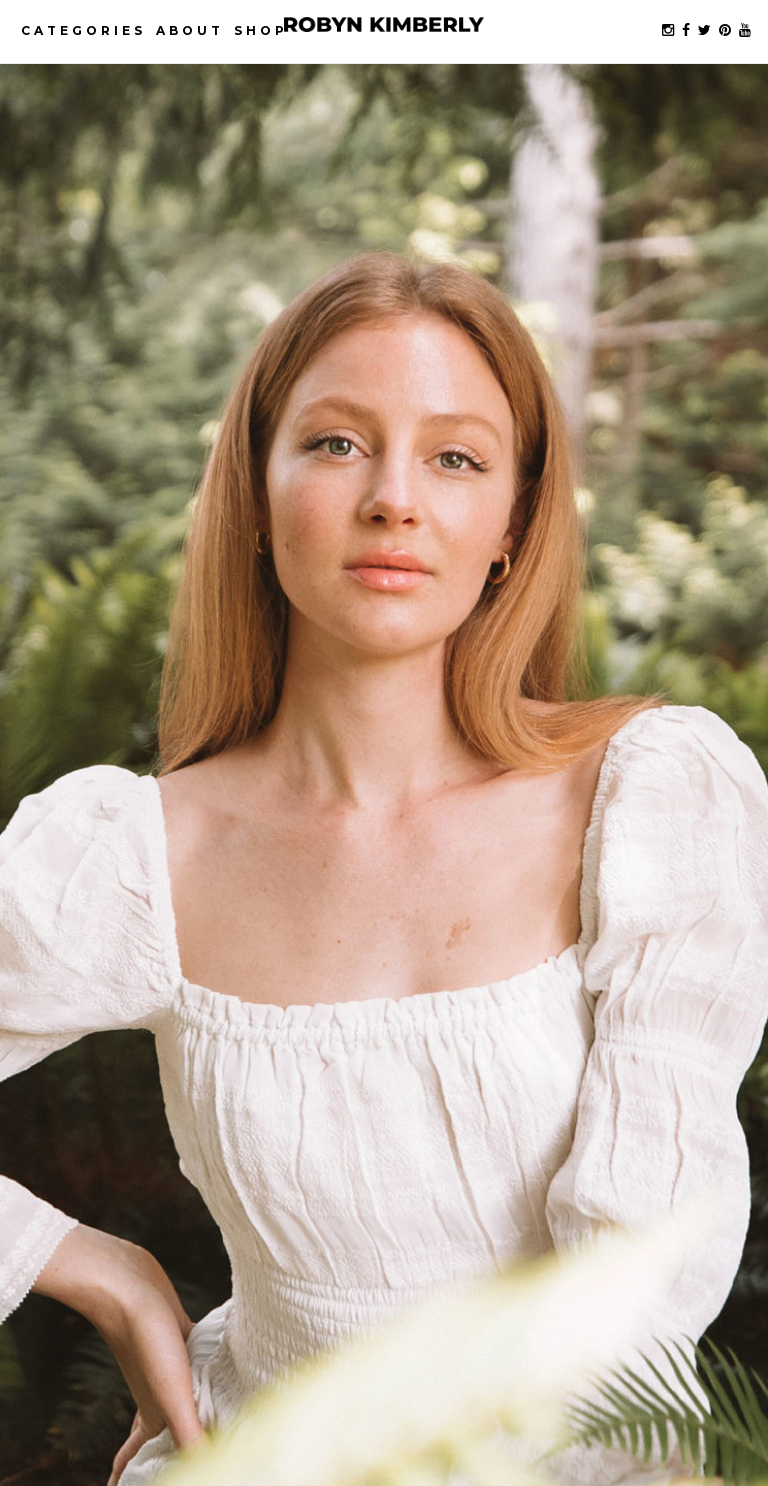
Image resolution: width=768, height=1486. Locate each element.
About (190, 30)
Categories (83, 30)
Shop (261, 30)
